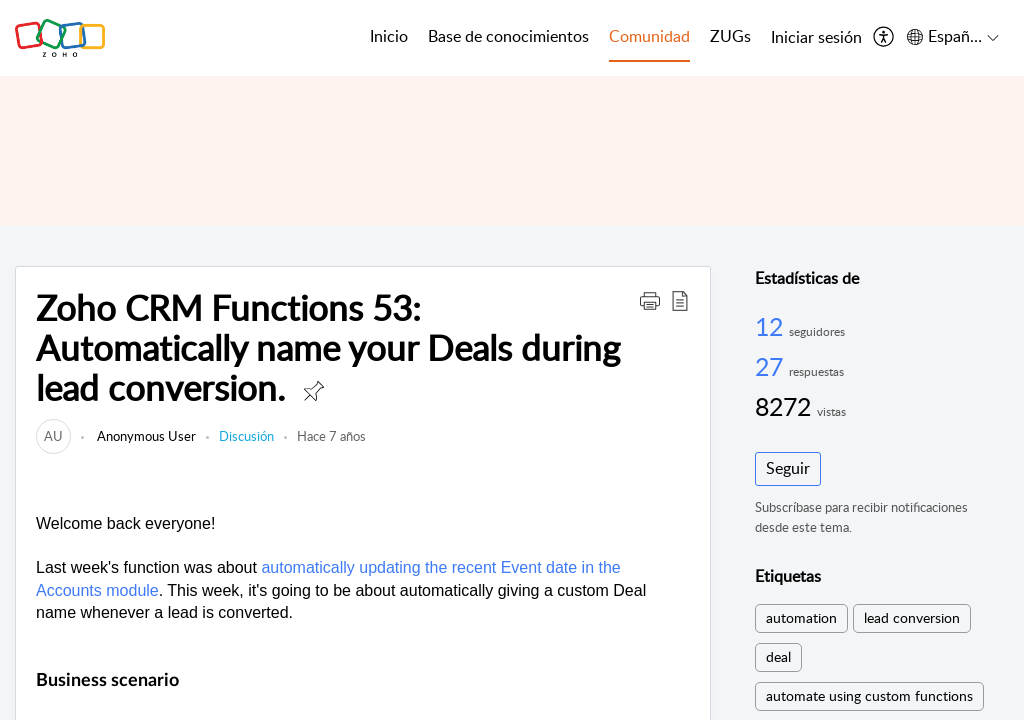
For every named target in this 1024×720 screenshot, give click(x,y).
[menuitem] (816, 38)
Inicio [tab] (389, 36)
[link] (53, 436)
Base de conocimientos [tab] (508, 36)
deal (778, 656)
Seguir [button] (788, 468)
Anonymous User (145, 436)
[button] (650, 300)
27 (772, 366)
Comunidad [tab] (649, 36)
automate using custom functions (869, 695)
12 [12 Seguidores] (772, 326)
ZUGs (730, 36)
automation (801, 617)
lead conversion (912, 617)
